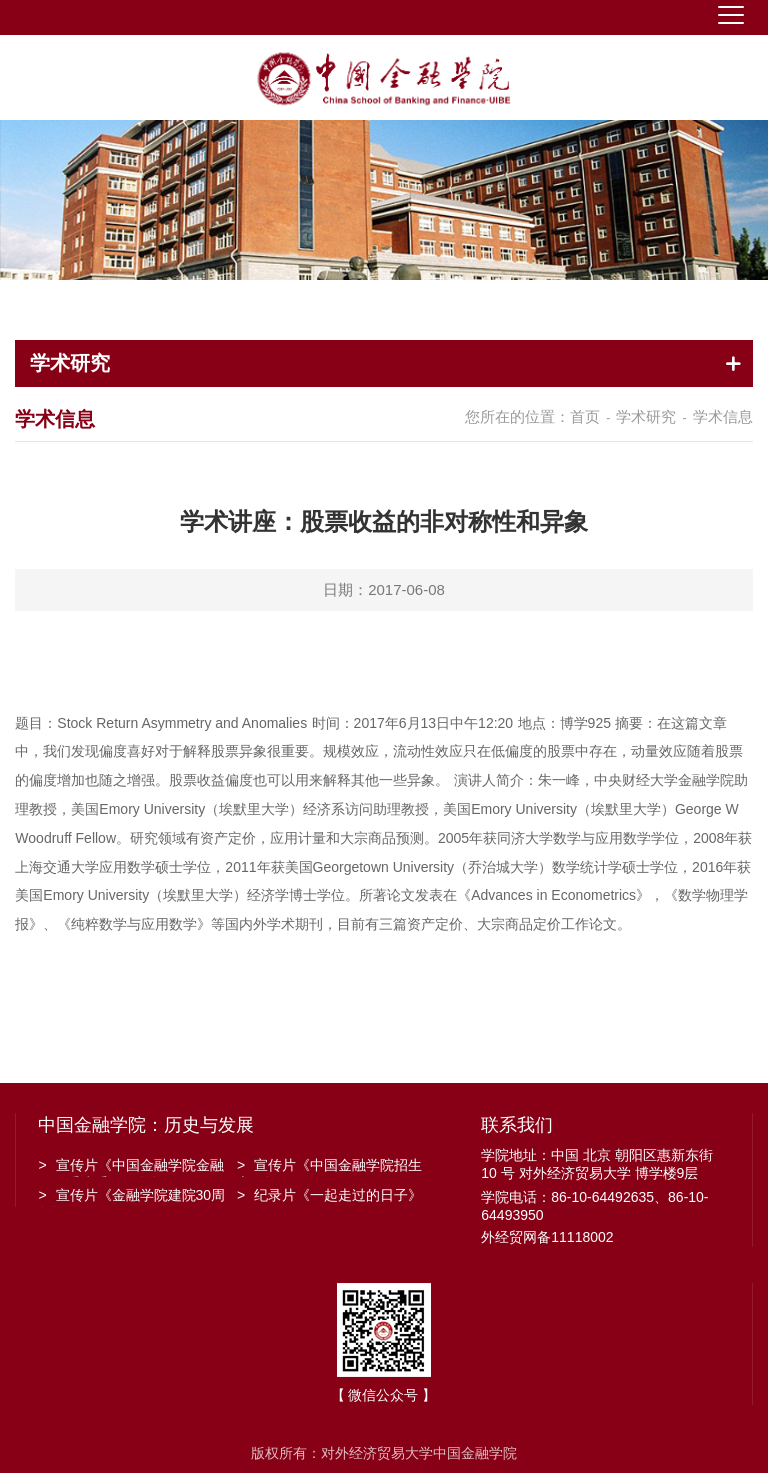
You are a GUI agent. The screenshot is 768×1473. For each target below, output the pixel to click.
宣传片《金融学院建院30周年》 (131, 1197)
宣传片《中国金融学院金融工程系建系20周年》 (130, 1167)
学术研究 (646, 416)
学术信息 (723, 416)
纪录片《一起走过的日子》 (329, 1195)
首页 (585, 416)
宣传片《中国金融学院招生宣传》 (329, 1167)
